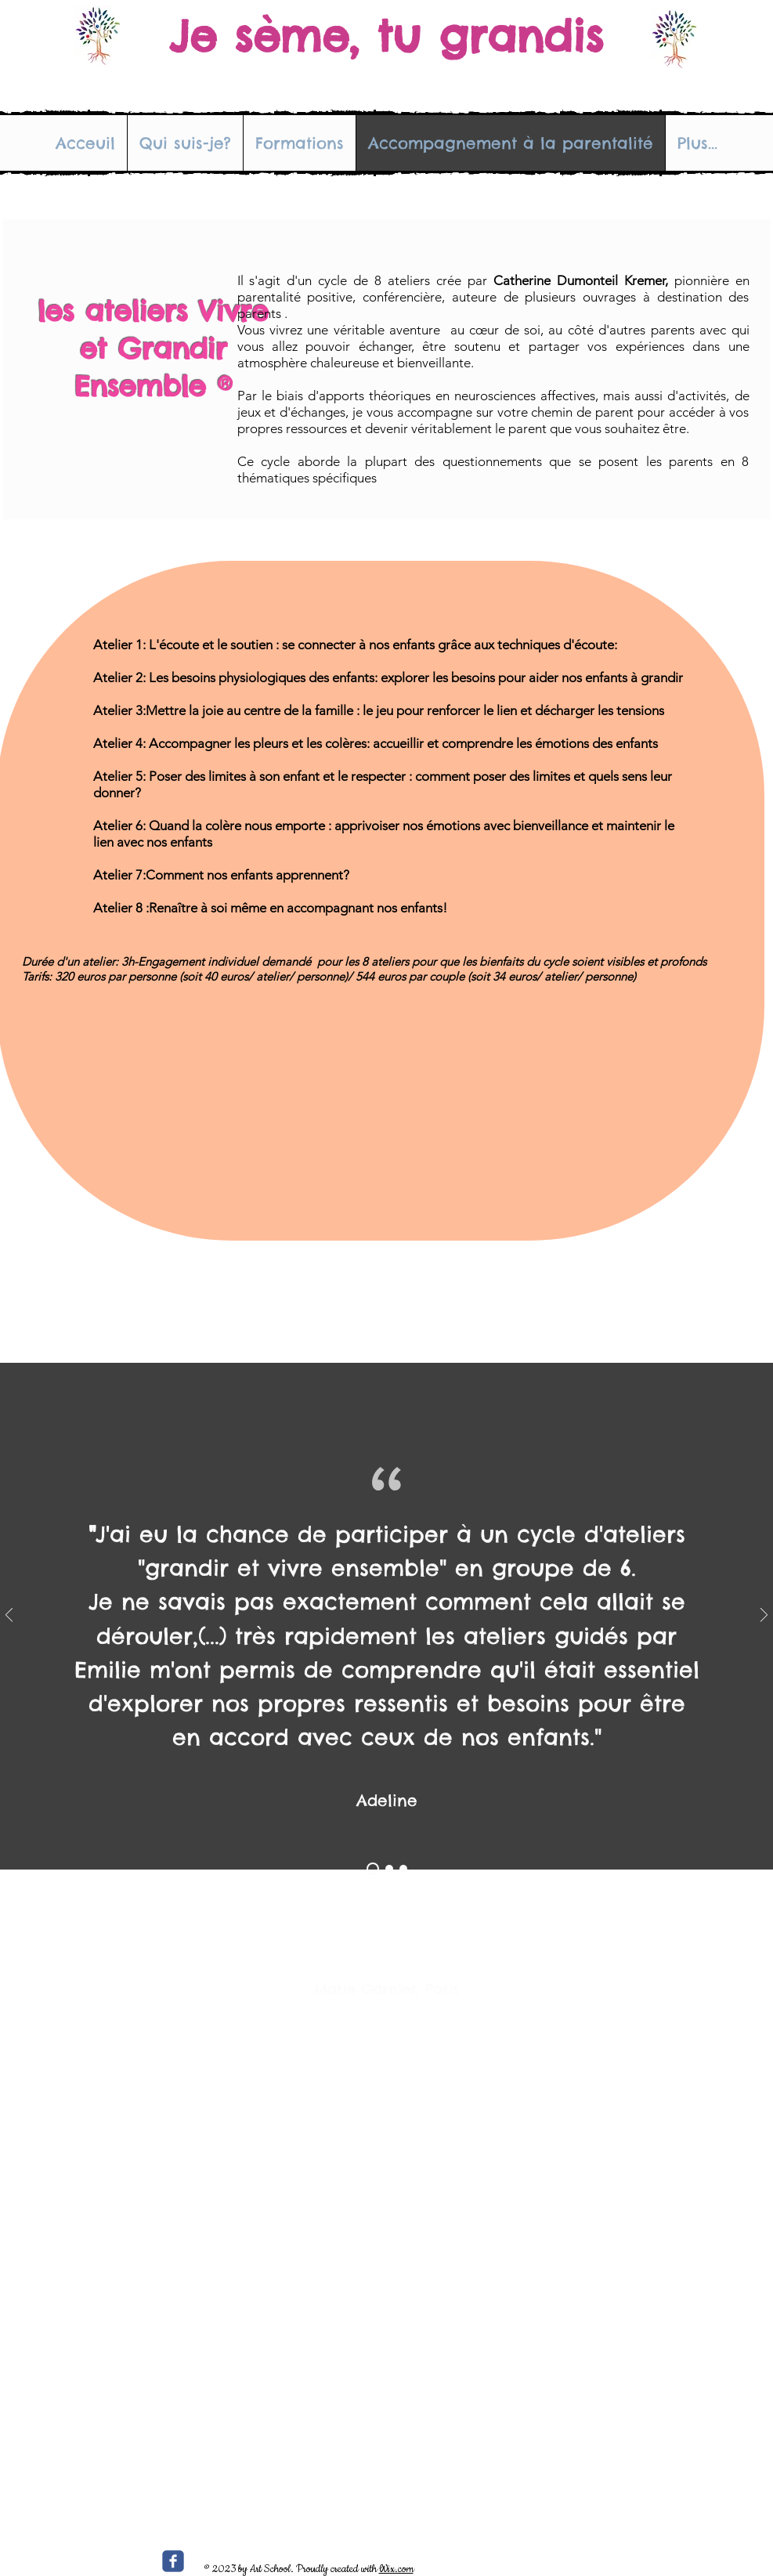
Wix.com (396, 2569)
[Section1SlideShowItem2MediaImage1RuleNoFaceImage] (389, 1869)
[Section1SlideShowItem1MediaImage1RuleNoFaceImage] (373, 1868)
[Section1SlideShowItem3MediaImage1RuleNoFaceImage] (403, 1869)
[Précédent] (9, 1616)
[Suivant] (764, 1616)
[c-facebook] (173, 2561)
